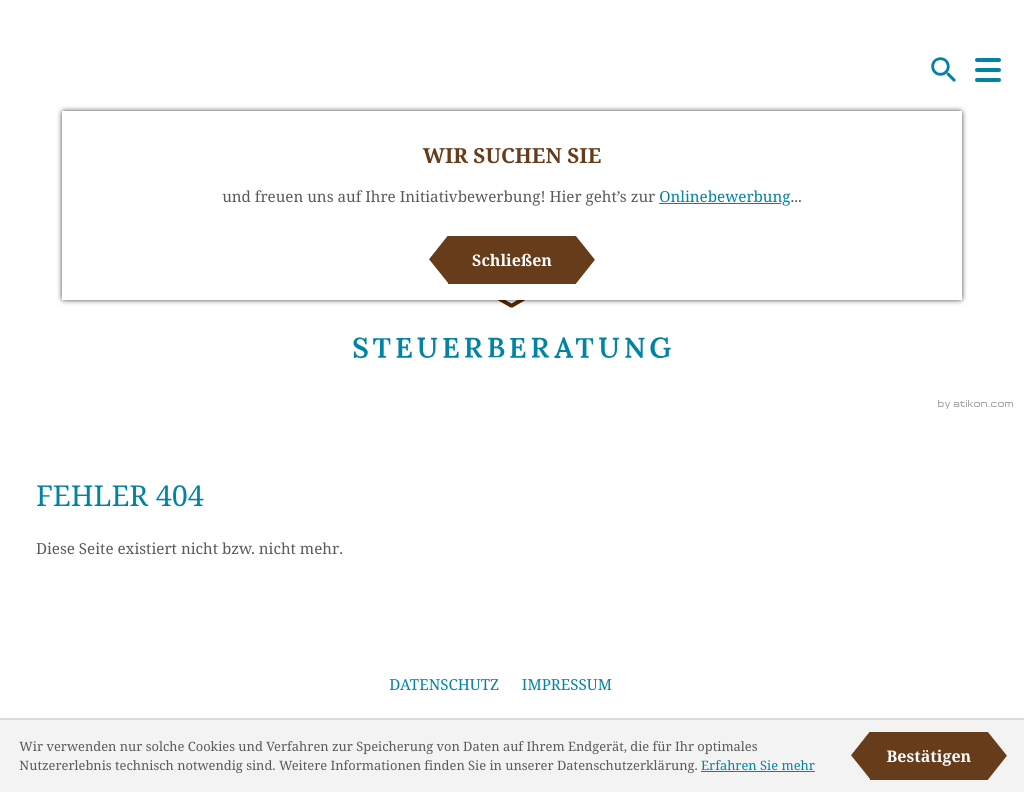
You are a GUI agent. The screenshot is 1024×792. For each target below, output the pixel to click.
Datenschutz (444, 685)
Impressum (567, 685)
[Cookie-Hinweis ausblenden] (929, 756)
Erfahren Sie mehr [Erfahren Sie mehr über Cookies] (758, 765)
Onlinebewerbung (724, 197)
